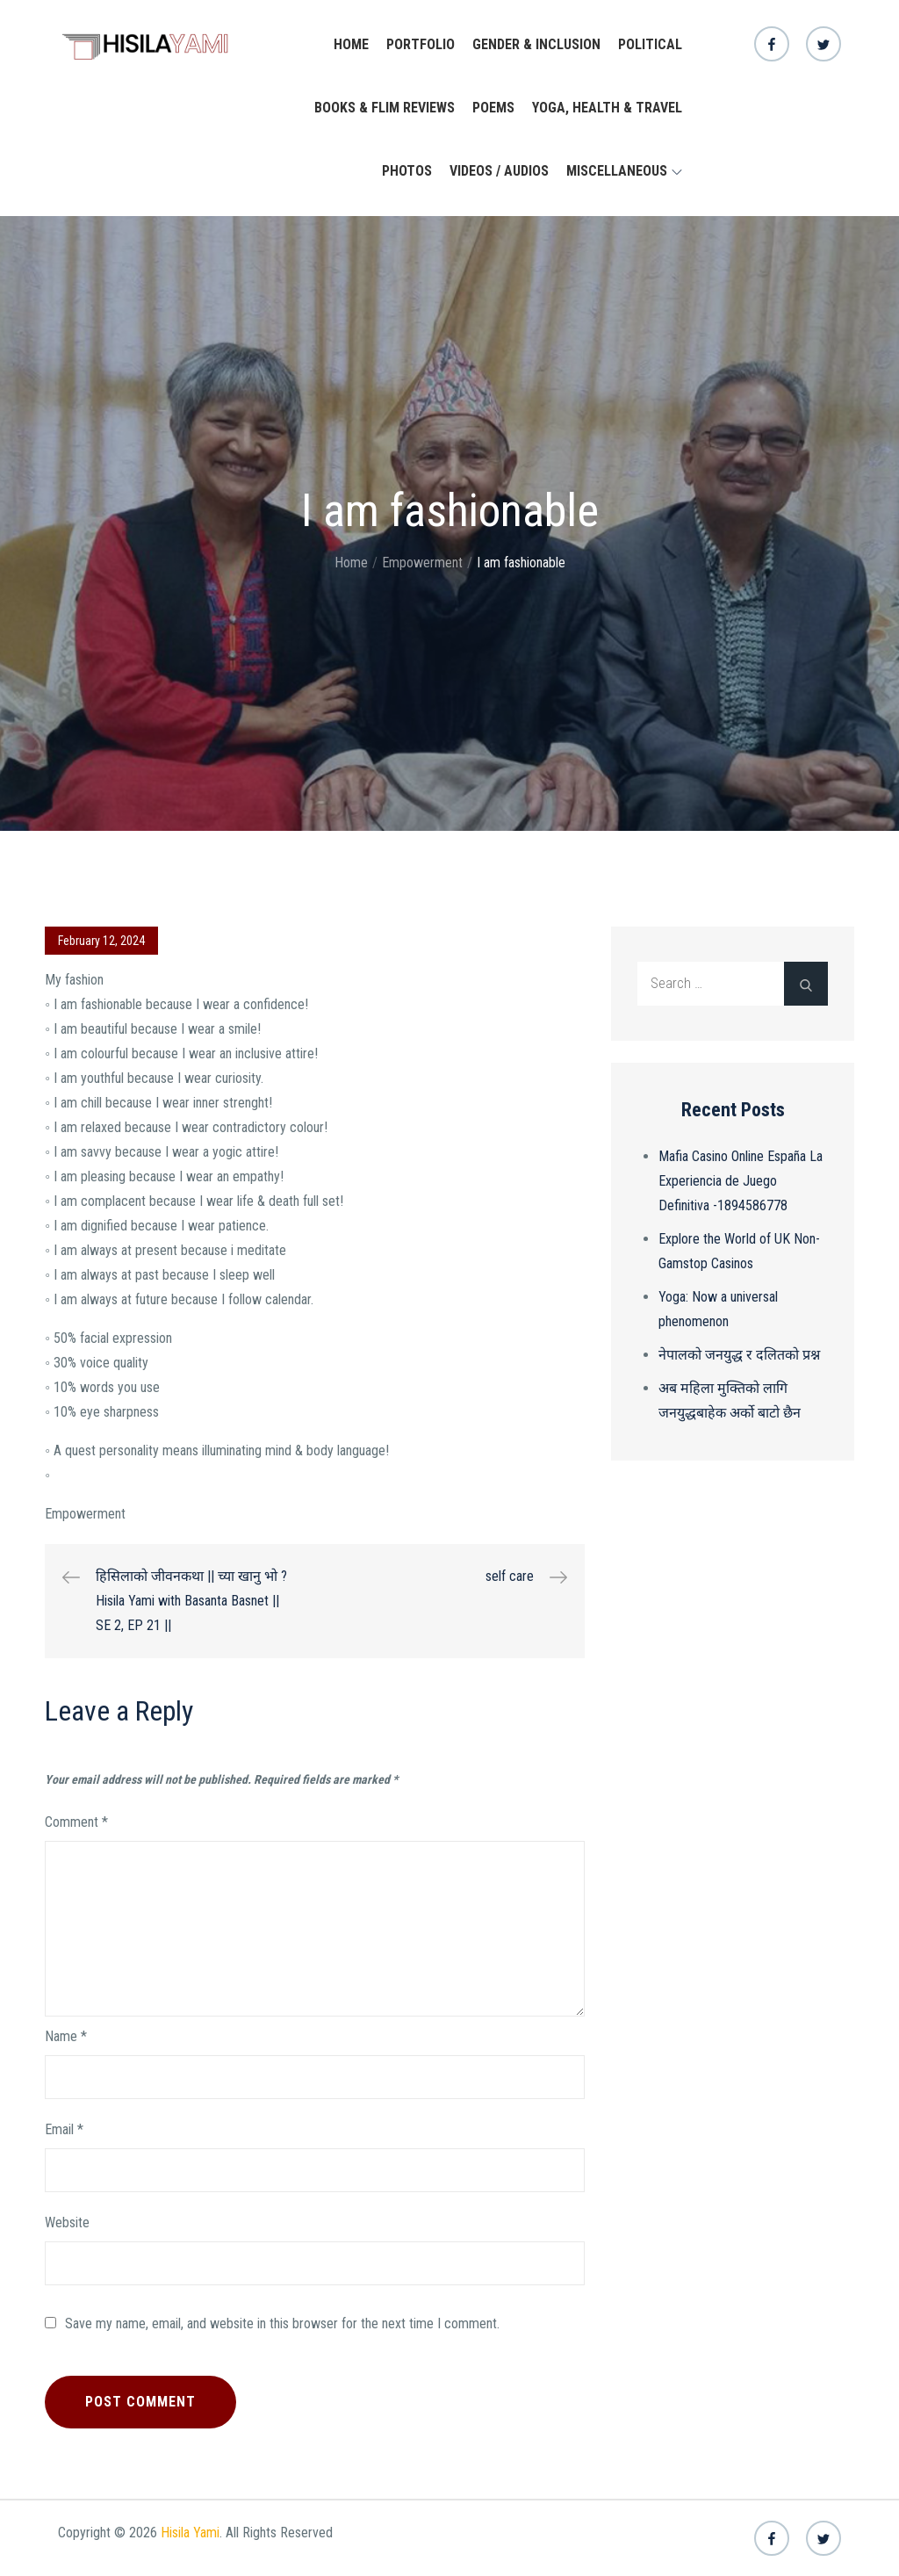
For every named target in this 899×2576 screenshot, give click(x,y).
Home (351, 44)
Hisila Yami (190, 2532)
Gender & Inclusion (536, 44)
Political (650, 44)
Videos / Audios (499, 170)
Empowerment (85, 1513)
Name (66, 2036)
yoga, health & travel (607, 107)
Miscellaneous (624, 170)
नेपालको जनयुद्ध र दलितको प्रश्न (739, 1354)
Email (64, 2129)
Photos (407, 170)
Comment (76, 1822)
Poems (493, 107)
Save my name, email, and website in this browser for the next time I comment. (282, 2324)
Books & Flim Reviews (384, 107)
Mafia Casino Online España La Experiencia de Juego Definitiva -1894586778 (740, 1181)
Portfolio (420, 44)
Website (67, 2222)
